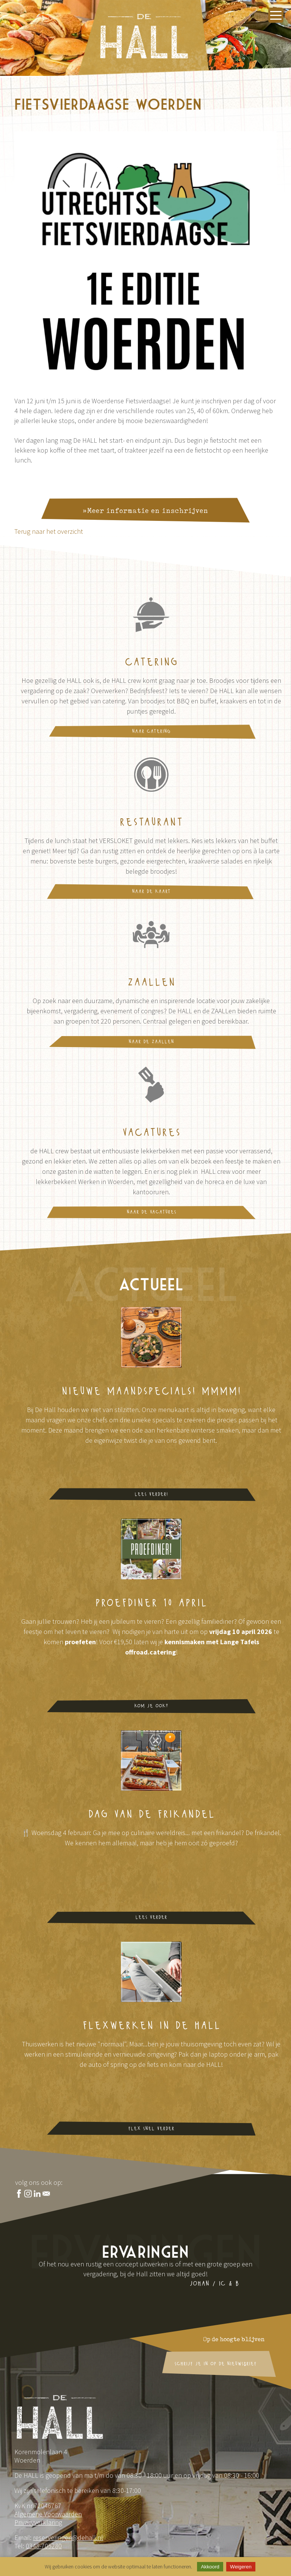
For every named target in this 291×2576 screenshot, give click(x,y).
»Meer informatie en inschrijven (145, 513)
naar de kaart (151, 891)
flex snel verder (151, 2129)
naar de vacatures (151, 1212)
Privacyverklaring (38, 2522)
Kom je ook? (151, 1706)
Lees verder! (151, 1494)
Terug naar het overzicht (48, 531)
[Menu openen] (275, 15)
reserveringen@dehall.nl (68, 2537)
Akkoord (210, 2567)
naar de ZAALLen (151, 1042)
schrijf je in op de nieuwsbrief (215, 2364)
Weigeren (241, 2567)
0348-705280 (44, 2545)
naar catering (151, 731)
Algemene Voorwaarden (48, 2514)
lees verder (151, 1917)
